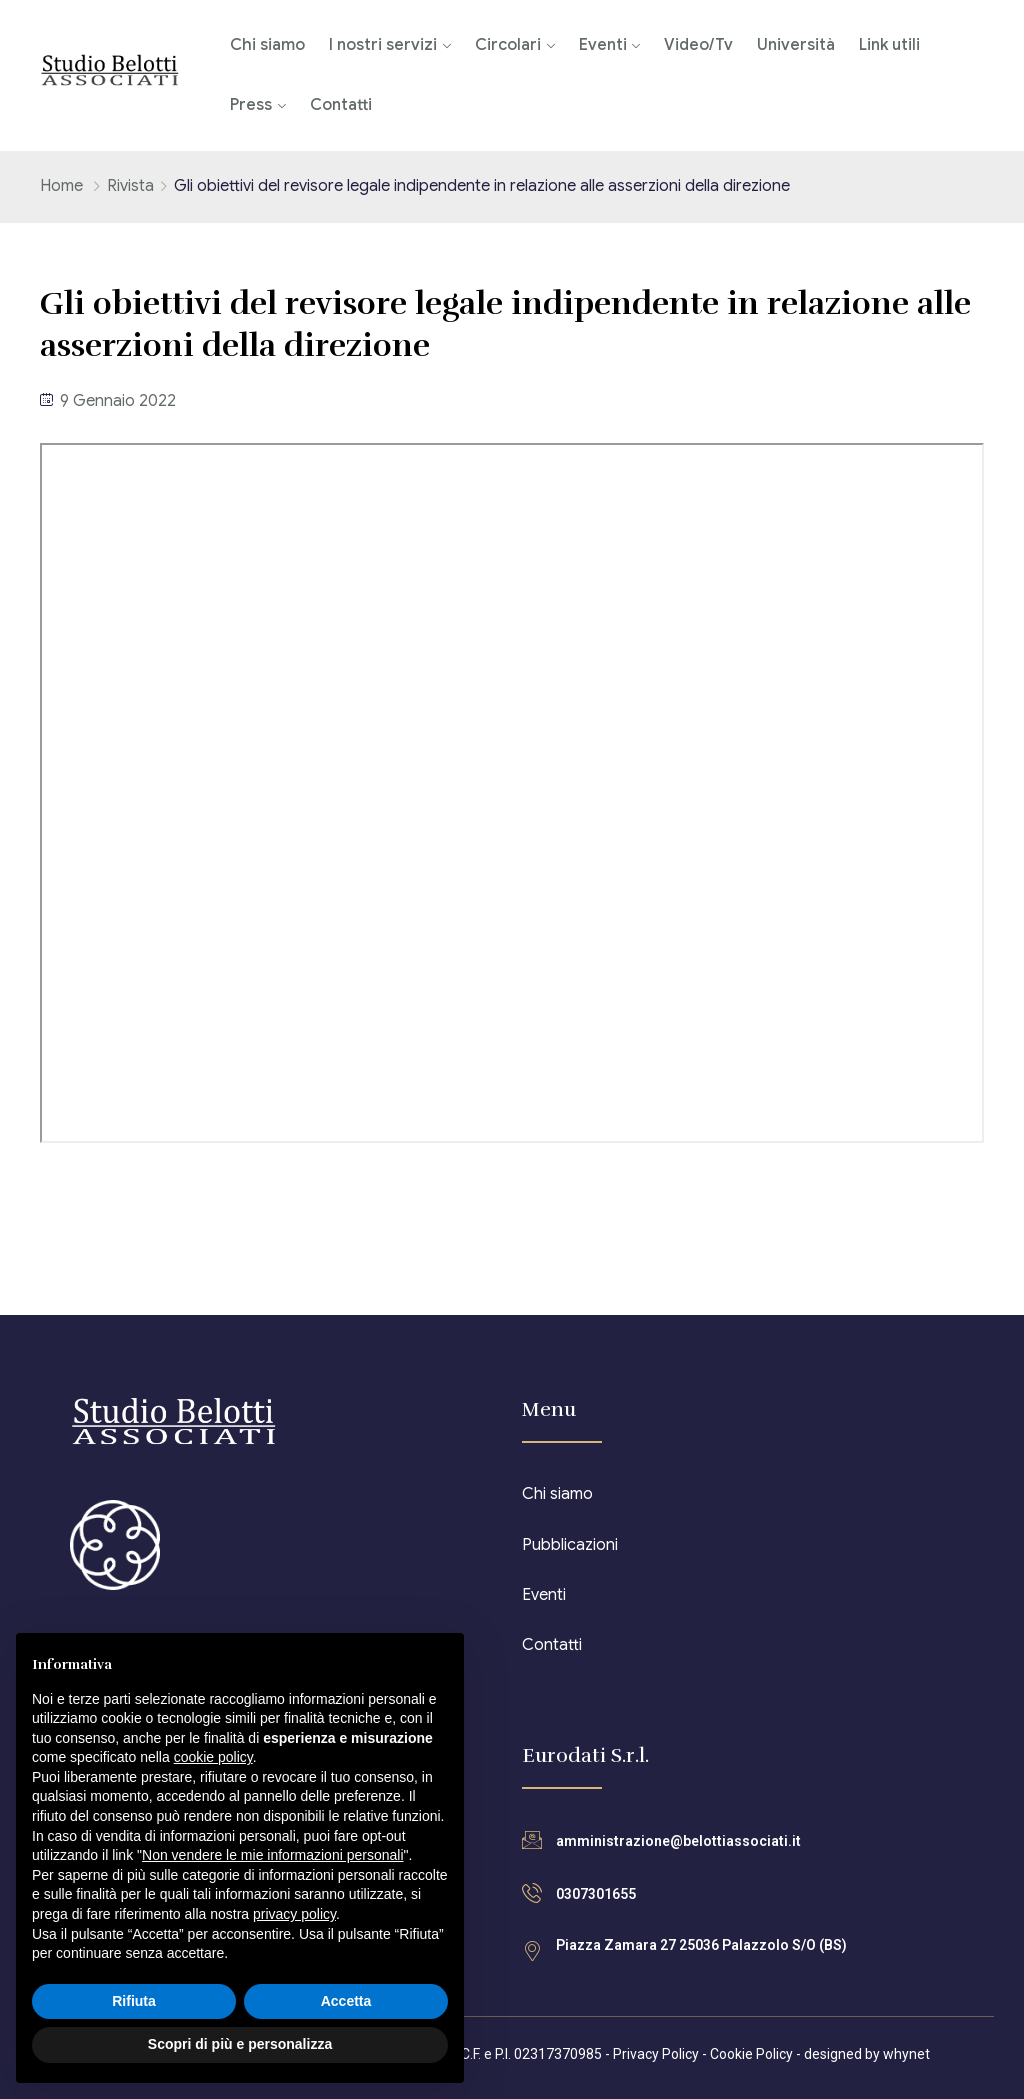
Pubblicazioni (570, 1545)
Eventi (603, 45)
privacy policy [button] (294, 1914)
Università (796, 45)
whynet (906, 2054)
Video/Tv (698, 45)
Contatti (341, 105)
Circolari (508, 45)
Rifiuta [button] (134, 2001)
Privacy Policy (656, 2054)
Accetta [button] (346, 2001)
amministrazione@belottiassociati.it (678, 1841)
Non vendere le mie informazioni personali (272, 1855)
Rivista (130, 186)
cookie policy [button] (213, 1757)
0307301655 (596, 1894)
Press (251, 105)
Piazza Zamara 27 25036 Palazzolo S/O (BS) (701, 1945)
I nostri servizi (383, 45)
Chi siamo (267, 45)
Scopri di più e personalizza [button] (240, 2044)
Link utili (889, 45)
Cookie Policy (751, 2054)
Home (61, 186)
